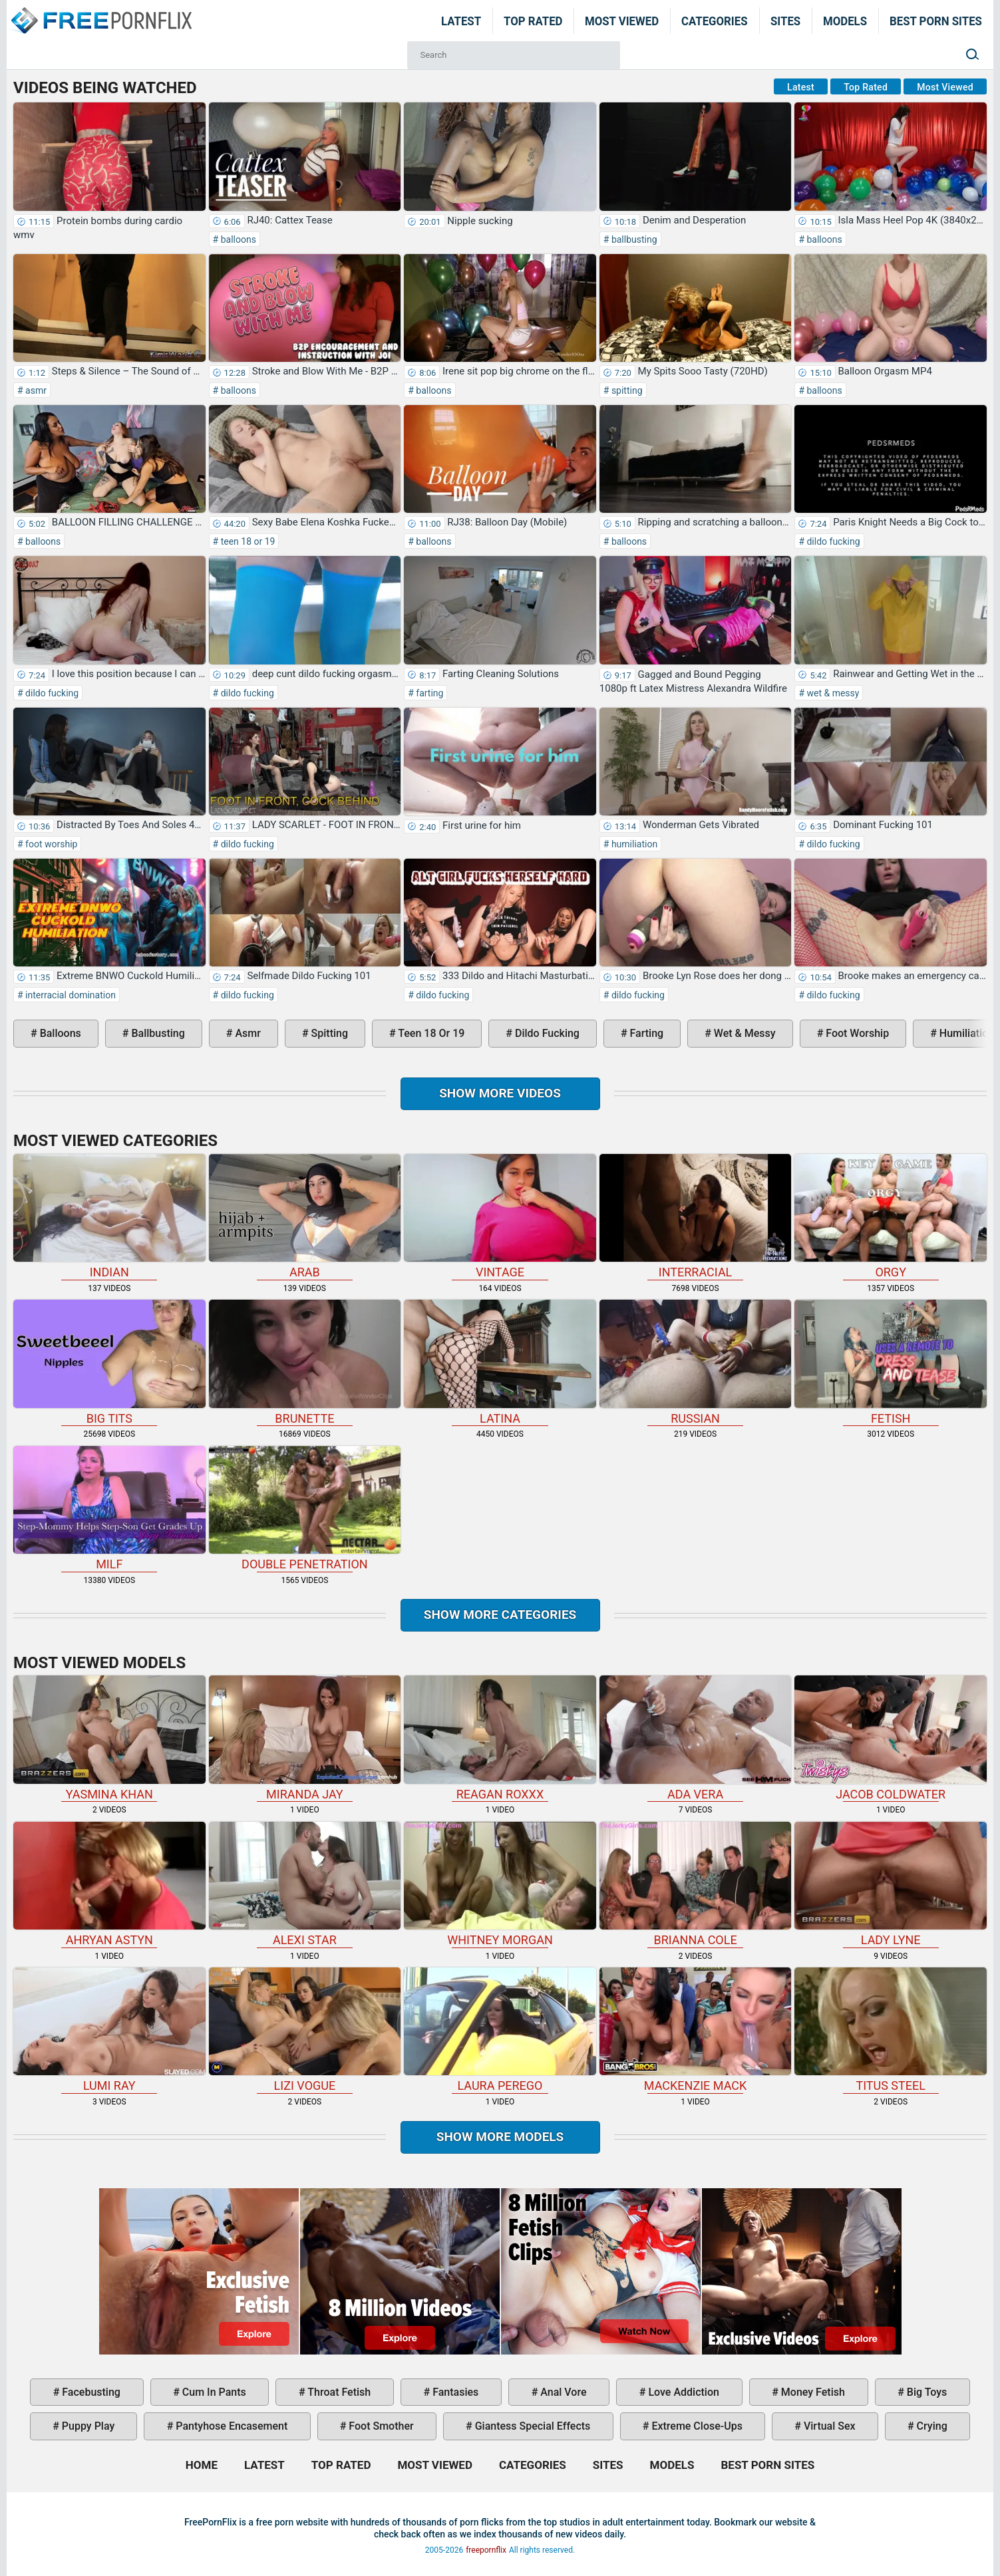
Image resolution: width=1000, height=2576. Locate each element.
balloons (237, 239)
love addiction (682, 2392)
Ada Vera (695, 1737)
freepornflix (486, 2550)
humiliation (633, 844)
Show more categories (500, 1614)
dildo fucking (832, 541)
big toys (925, 2392)
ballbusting (633, 239)
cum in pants (213, 2392)
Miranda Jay (305, 1737)
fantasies (454, 2392)
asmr (35, 390)
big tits (109, 1362)
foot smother (379, 2426)
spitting (625, 390)
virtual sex (828, 2426)
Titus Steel (890, 2029)
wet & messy (831, 693)
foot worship (50, 844)
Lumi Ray (109, 2029)
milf (109, 1508)
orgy (890, 1216)
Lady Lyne (890, 1884)
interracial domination (69, 995)
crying (930, 2426)
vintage (500, 1216)
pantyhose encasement (230, 2426)
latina (500, 1362)
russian (695, 1362)
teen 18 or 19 (246, 541)
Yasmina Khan (109, 1737)
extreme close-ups (696, 2426)
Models (845, 20)
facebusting (89, 2392)
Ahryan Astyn (109, 1884)
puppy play (86, 2426)
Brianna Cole (695, 1884)
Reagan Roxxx (500, 1737)
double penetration (305, 1508)
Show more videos (500, 1093)
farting (429, 693)
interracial (695, 1216)
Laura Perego (500, 2029)
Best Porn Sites (936, 20)
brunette (305, 1362)
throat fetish (338, 2392)
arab (305, 1216)
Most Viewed (622, 20)
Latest (461, 20)
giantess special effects (531, 2426)
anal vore (562, 2392)
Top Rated (533, 20)
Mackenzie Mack (695, 2029)
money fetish (811, 2392)
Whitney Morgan (500, 1884)
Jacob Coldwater (890, 1737)
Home (100, 12)
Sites (785, 20)
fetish (890, 1362)
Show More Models (500, 2136)
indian (109, 1216)
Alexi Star (305, 1884)
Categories (714, 20)
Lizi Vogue (305, 2029)
